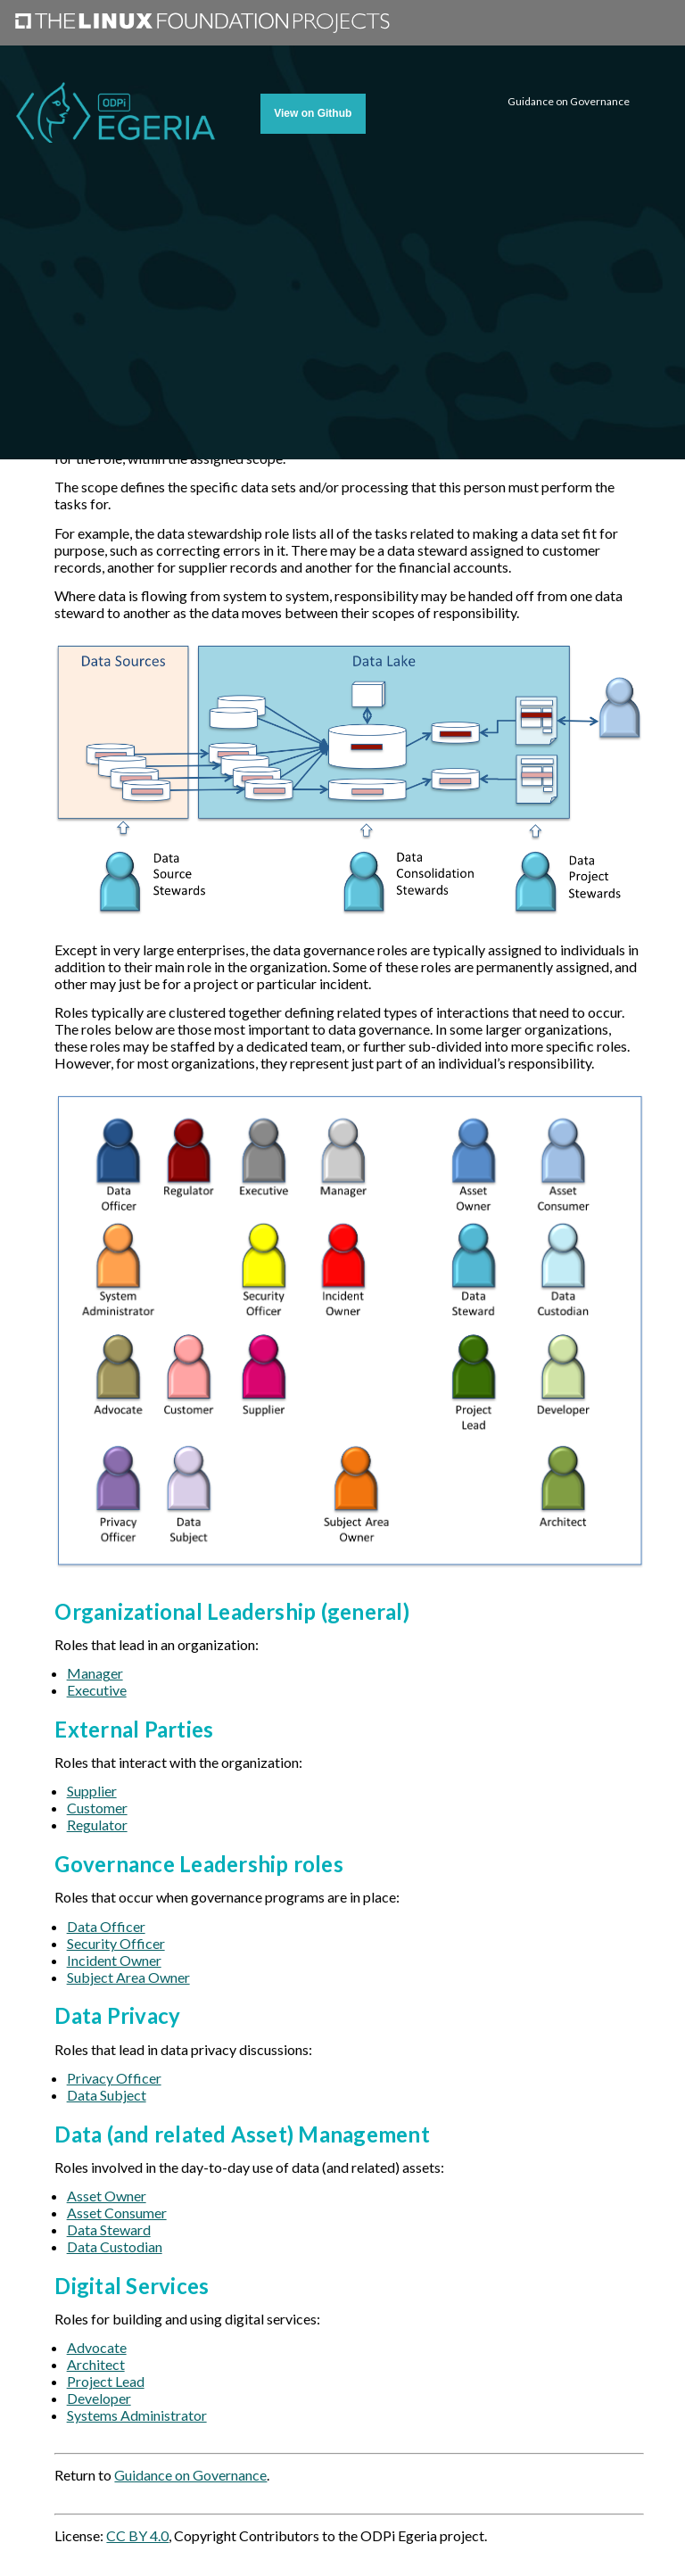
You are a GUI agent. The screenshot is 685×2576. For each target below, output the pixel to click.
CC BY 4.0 (137, 2535)
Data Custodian (114, 2246)
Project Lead (105, 2381)
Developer (99, 2398)
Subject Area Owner (128, 1977)
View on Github (312, 113)
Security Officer (116, 1943)
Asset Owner (106, 2195)
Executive (97, 1689)
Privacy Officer (114, 2077)
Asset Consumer (117, 2212)
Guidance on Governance (190, 2474)
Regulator (97, 1824)
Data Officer (106, 1926)
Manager (95, 1672)
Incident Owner (114, 1960)
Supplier (92, 1790)
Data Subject (106, 2094)
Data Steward (109, 2229)
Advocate (97, 2347)
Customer (97, 1807)
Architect (96, 2364)
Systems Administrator (137, 2415)
